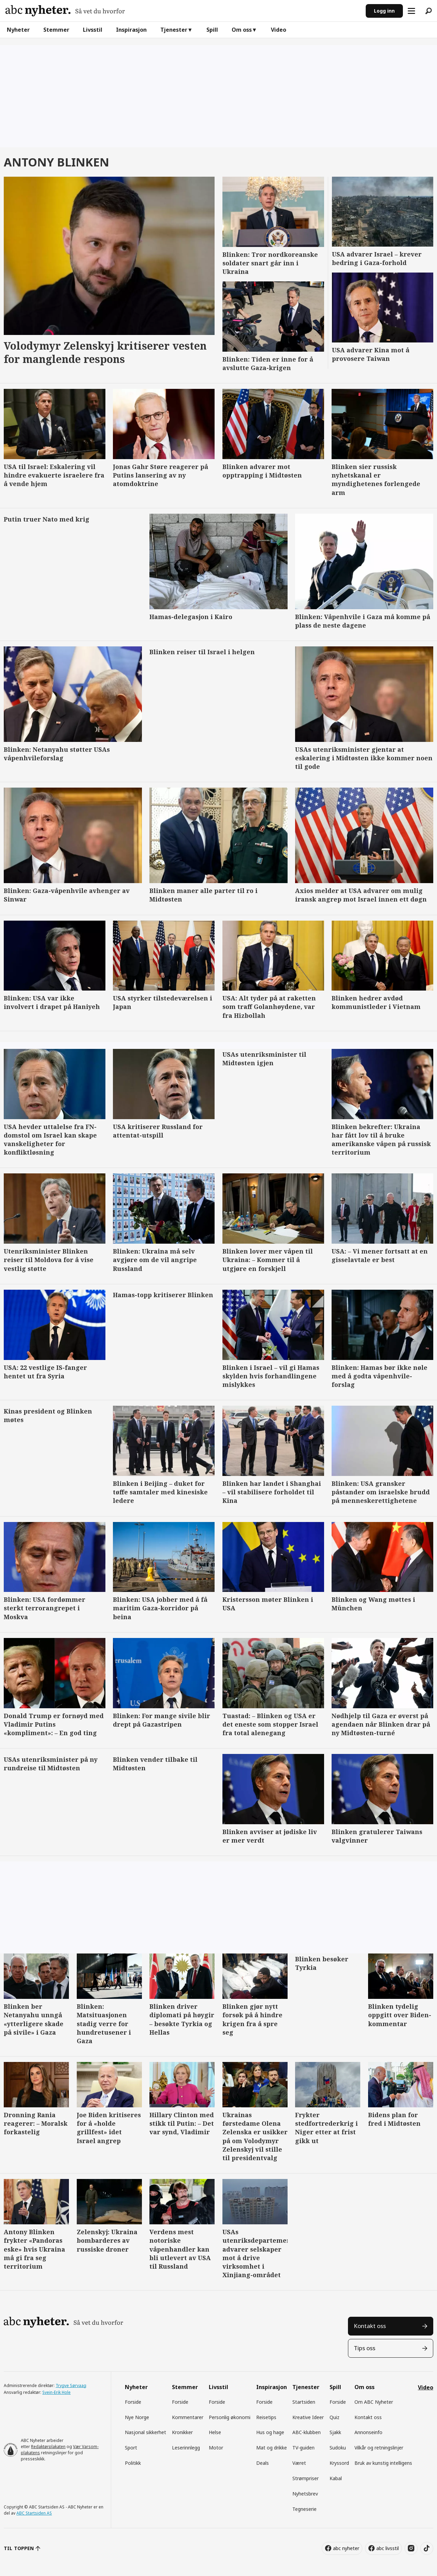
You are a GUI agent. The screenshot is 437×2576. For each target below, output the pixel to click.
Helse (215, 2432)
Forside (133, 2402)
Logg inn (384, 11)
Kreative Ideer (308, 2417)
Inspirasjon (131, 29)
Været (299, 2463)
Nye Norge (137, 2417)
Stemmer (56, 29)
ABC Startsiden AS (34, 2513)
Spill (212, 29)
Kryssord (339, 2463)
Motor (216, 2447)
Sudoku (338, 2447)
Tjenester (173, 29)
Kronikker (182, 2432)
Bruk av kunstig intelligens (383, 2463)
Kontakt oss (370, 2326)
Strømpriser (305, 2478)
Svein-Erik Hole (56, 2392)
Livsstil (92, 29)
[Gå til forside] (65, 11)
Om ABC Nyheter (373, 2402)
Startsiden (303, 2402)
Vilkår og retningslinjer (378, 2447)
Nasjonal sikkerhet (145, 2432)
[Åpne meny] (411, 10)
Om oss (242, 29)
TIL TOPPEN (19, 2548)
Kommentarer (187, 2417)
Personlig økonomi (229, 2417)
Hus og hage (270, 2432)
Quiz (334, 2417)
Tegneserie (304, 2509)
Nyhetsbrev (305, 2493)
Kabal (336, 2478)
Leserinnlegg (186, 2447)
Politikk (133, 2463)
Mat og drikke (271, 2447)
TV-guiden (303, 2447)
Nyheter (18, 29)
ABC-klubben (306, 2432)
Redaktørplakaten (48, 2446)
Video (278, 29)
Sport (131, 2447)
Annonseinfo (368, 2432)
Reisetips (266, 2417)
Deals (262, 2463)
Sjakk (335, 2432)
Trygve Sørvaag (71, 2385)
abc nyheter (346, 2548)
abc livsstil (387, 2548)
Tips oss (364, 2348)
